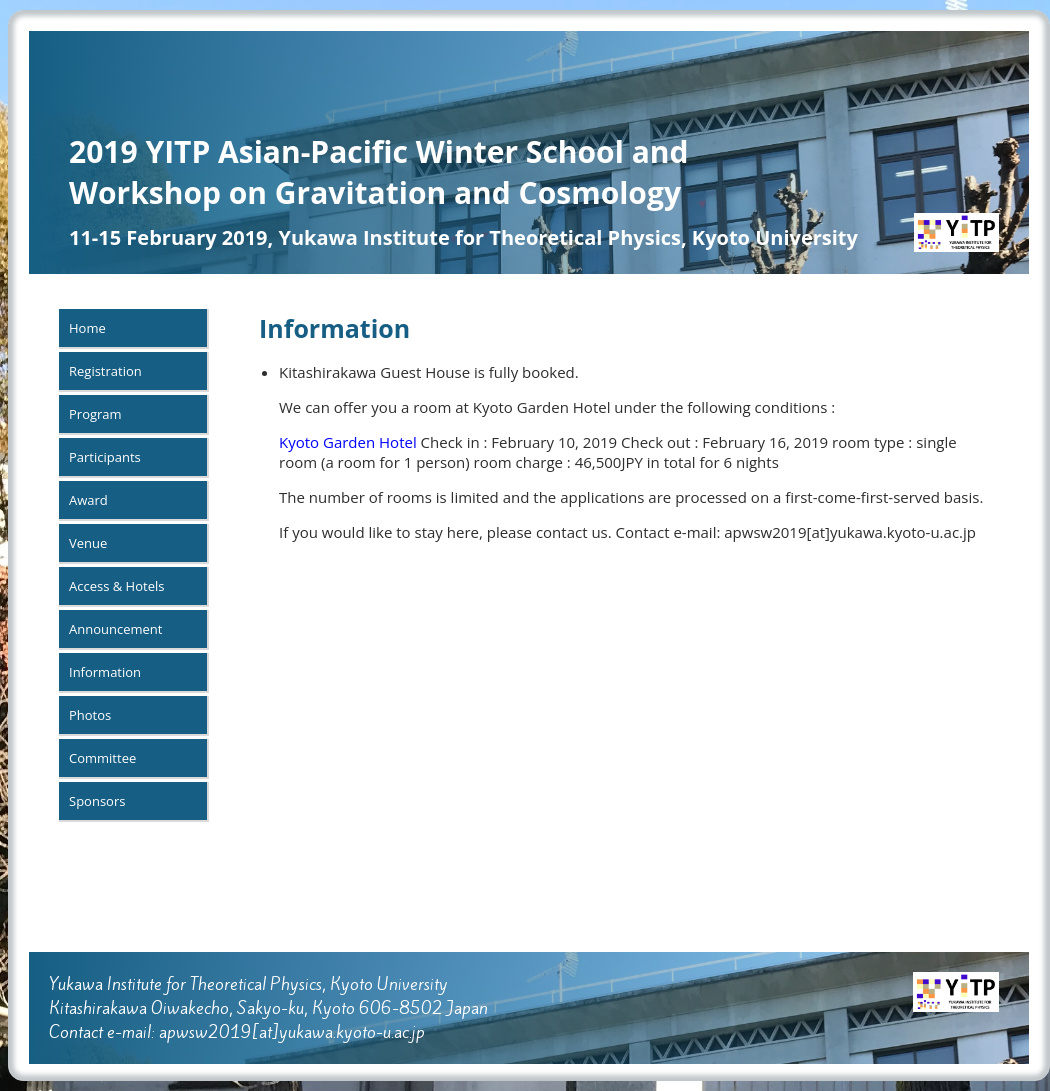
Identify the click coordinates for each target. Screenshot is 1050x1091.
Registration (105, 371)
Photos (90, 715)
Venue (88, 543)
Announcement (115, 629)
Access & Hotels (116, 586)
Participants (105, 457)
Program (95, 414)
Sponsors (97, 801)
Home (87, 328)
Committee (102, 758)
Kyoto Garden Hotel (348, 442)
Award (88, 500)
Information (105, 672)
